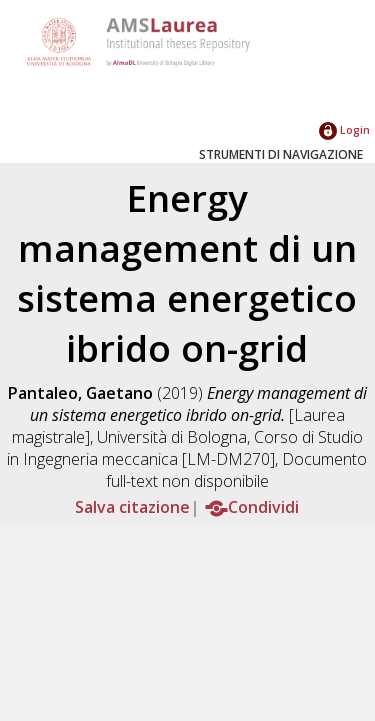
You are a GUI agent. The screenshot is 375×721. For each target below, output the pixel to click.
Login (344, 129)
